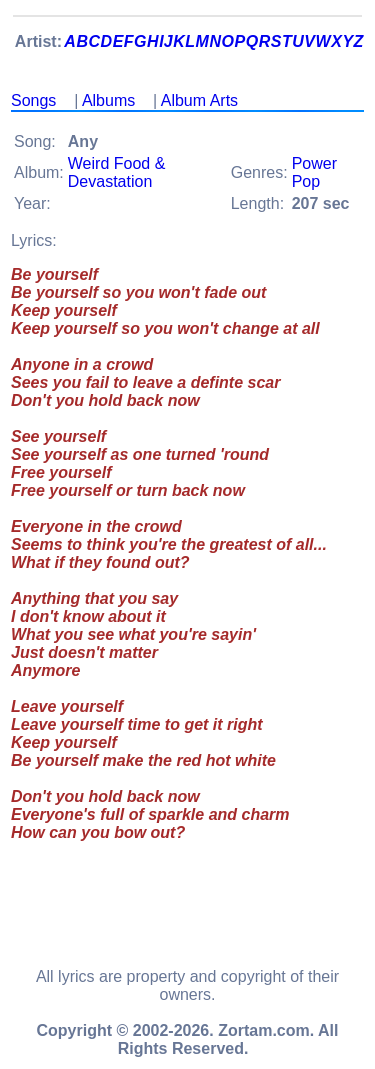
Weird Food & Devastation (117, 172)
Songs (33, 100)
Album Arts (199, 100)
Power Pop (314, 172)
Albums (108, 100)
